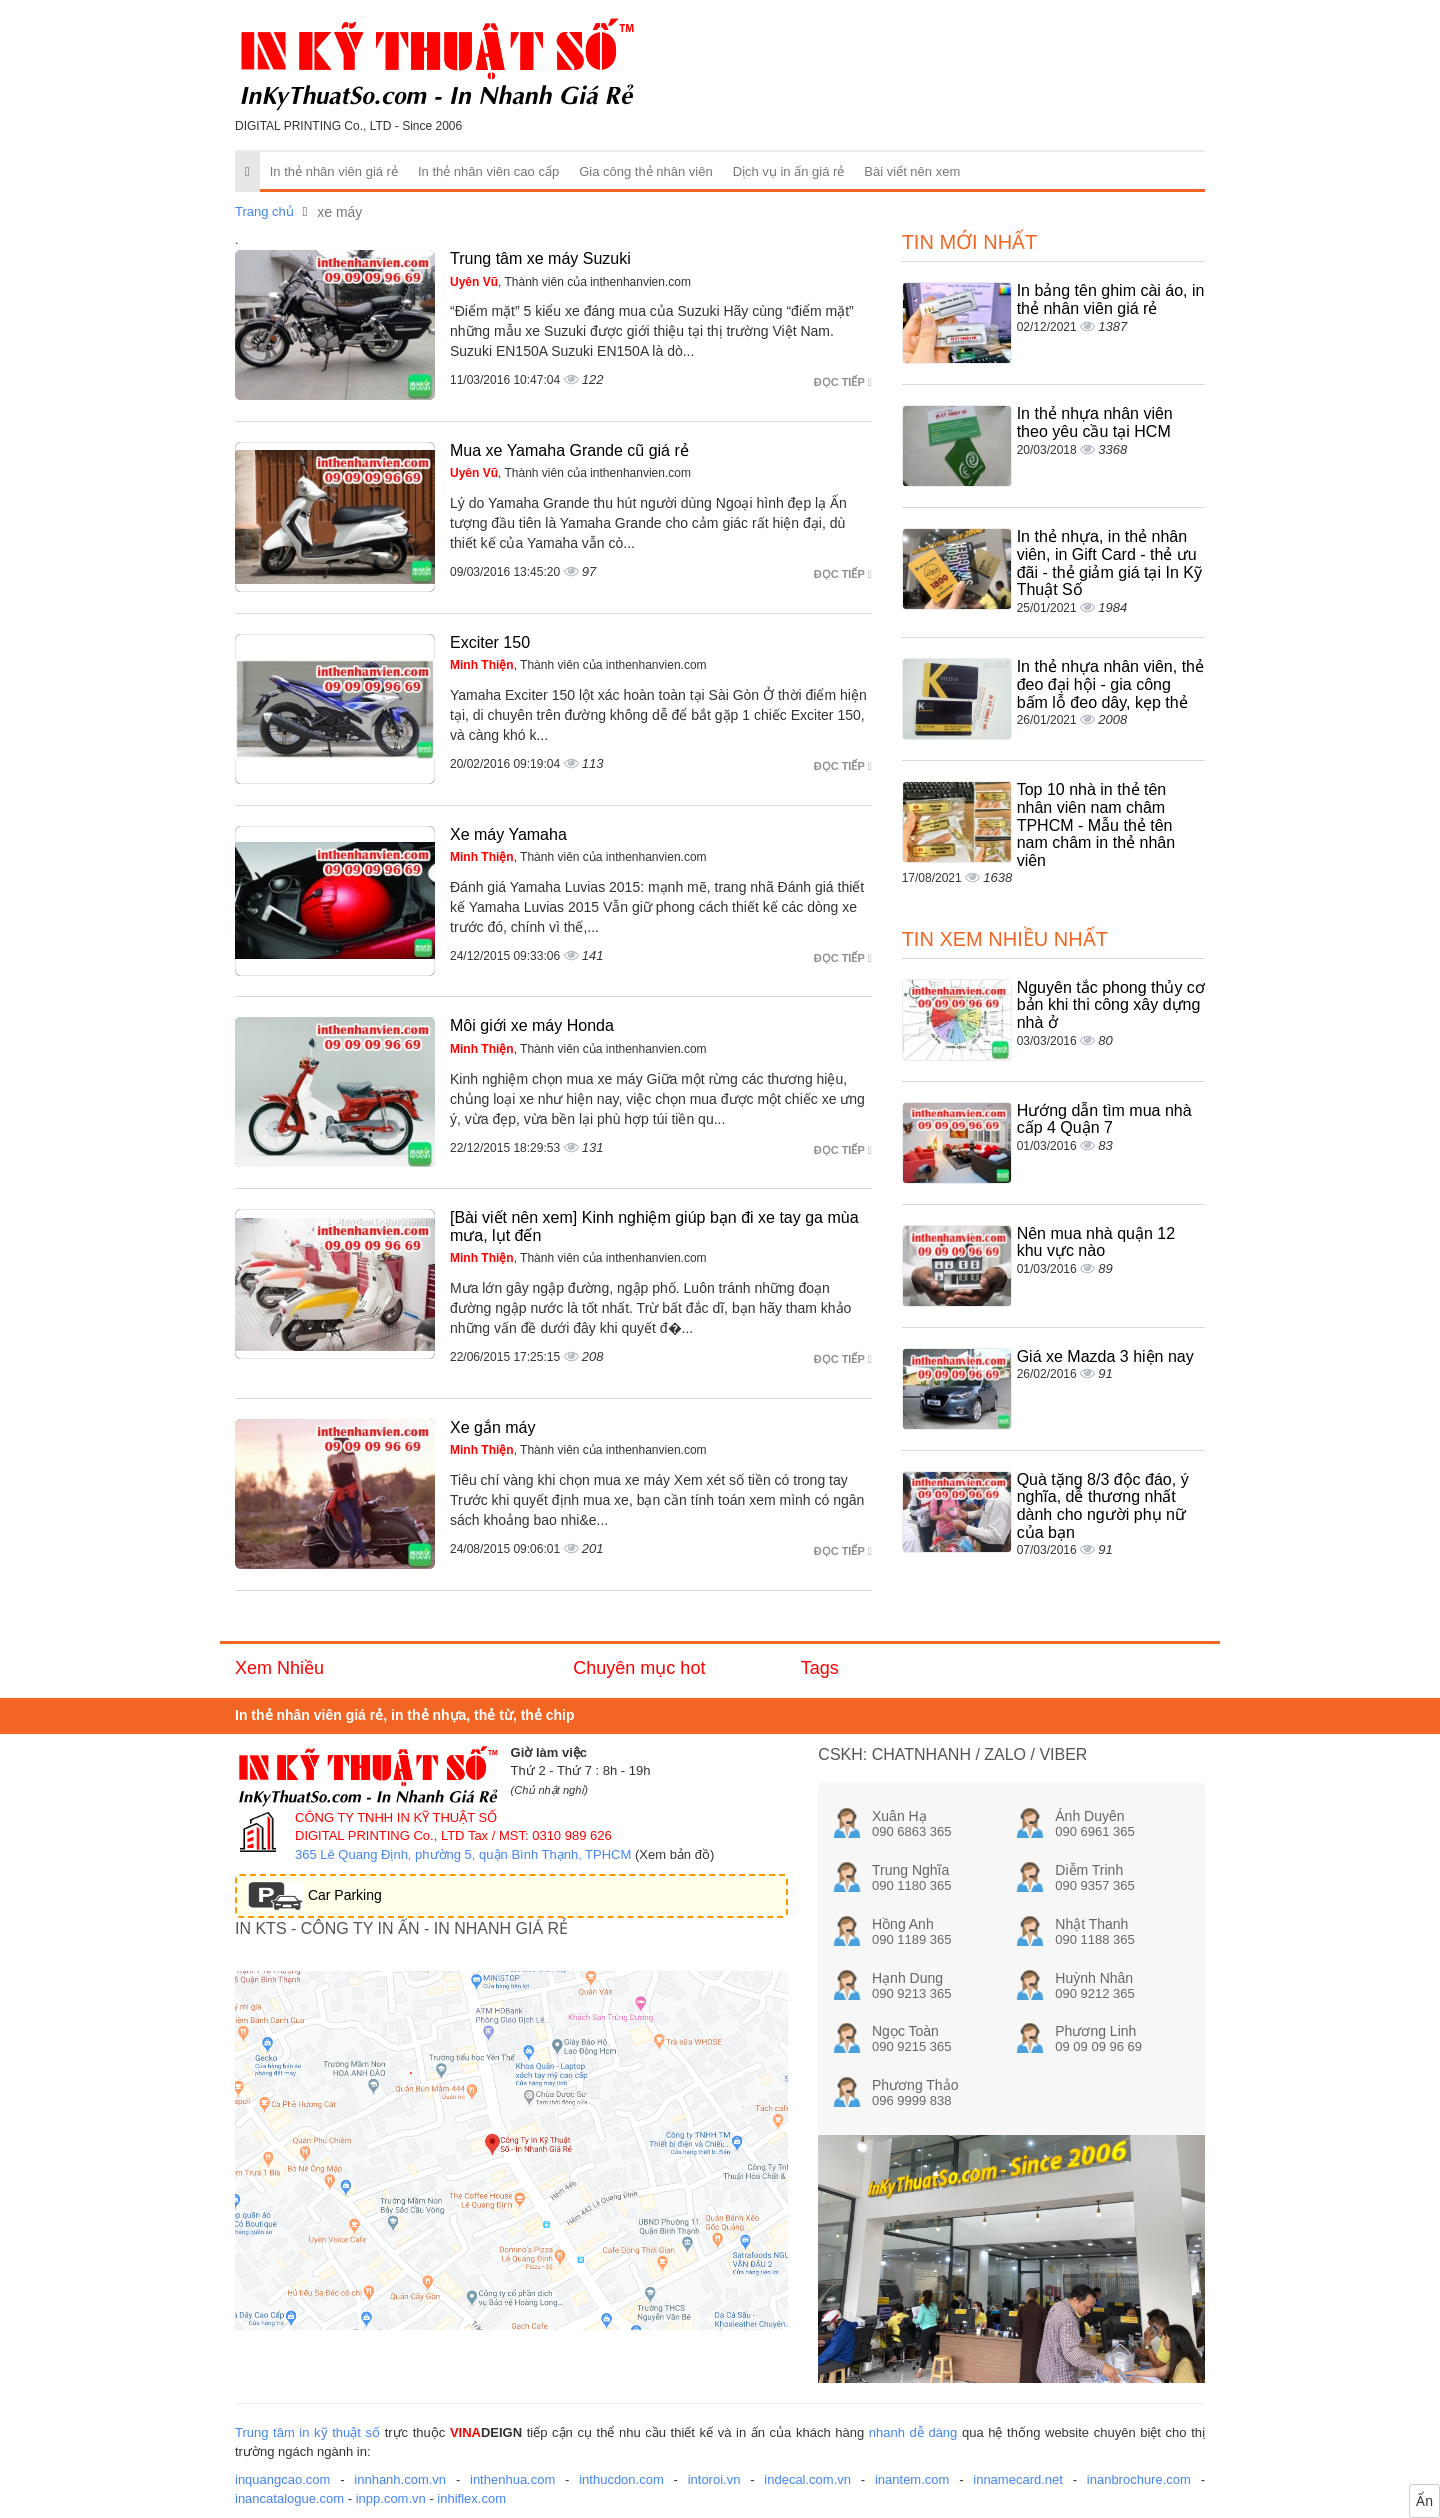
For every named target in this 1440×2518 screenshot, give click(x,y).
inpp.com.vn (391, 2498)
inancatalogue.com (289, 2498)
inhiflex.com (471, 2498)
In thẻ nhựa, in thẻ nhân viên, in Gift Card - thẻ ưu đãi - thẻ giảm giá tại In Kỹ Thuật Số (1109, 563)
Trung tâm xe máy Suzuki (540, 258)
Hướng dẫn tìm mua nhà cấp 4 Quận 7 (1104, 1119)
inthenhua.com (512, 2479)
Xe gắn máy (492, 1427)
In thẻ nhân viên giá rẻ (334, 171)
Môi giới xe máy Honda (532, 1025)
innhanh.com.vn (400, 2479)
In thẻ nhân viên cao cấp (488, 171)
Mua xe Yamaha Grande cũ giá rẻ (569, 450)
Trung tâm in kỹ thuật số (307, 2432)
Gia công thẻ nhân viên (645, 171)
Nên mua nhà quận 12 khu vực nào (1096, 1242)
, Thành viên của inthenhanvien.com (570, 282)
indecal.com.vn (807, 2479)
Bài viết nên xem (912, 171)
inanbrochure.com (1139, 2479)
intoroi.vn (714, 2479)
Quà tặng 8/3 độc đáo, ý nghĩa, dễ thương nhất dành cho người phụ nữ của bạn (1103, 1506)
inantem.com (912, 2479)
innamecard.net (1018, 2479)
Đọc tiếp (843, 382)
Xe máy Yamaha (508, 834)
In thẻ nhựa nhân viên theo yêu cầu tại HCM (1095, 422)
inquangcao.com (282, 2479)
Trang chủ (264, 211)
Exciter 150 (490, 642)
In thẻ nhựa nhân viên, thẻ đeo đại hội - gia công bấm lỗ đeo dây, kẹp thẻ (1110, 684)
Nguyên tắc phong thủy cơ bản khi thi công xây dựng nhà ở (1111, 1005)
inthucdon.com (621, 2479)
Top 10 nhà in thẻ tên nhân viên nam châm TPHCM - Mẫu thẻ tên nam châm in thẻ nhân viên (1096, 824)
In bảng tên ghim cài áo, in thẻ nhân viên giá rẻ (1111, 299)
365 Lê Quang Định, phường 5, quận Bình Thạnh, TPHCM (463, 1854)
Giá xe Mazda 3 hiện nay (1105, 1356)
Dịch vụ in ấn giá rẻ (789, 171)
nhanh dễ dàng (913, 2432)
